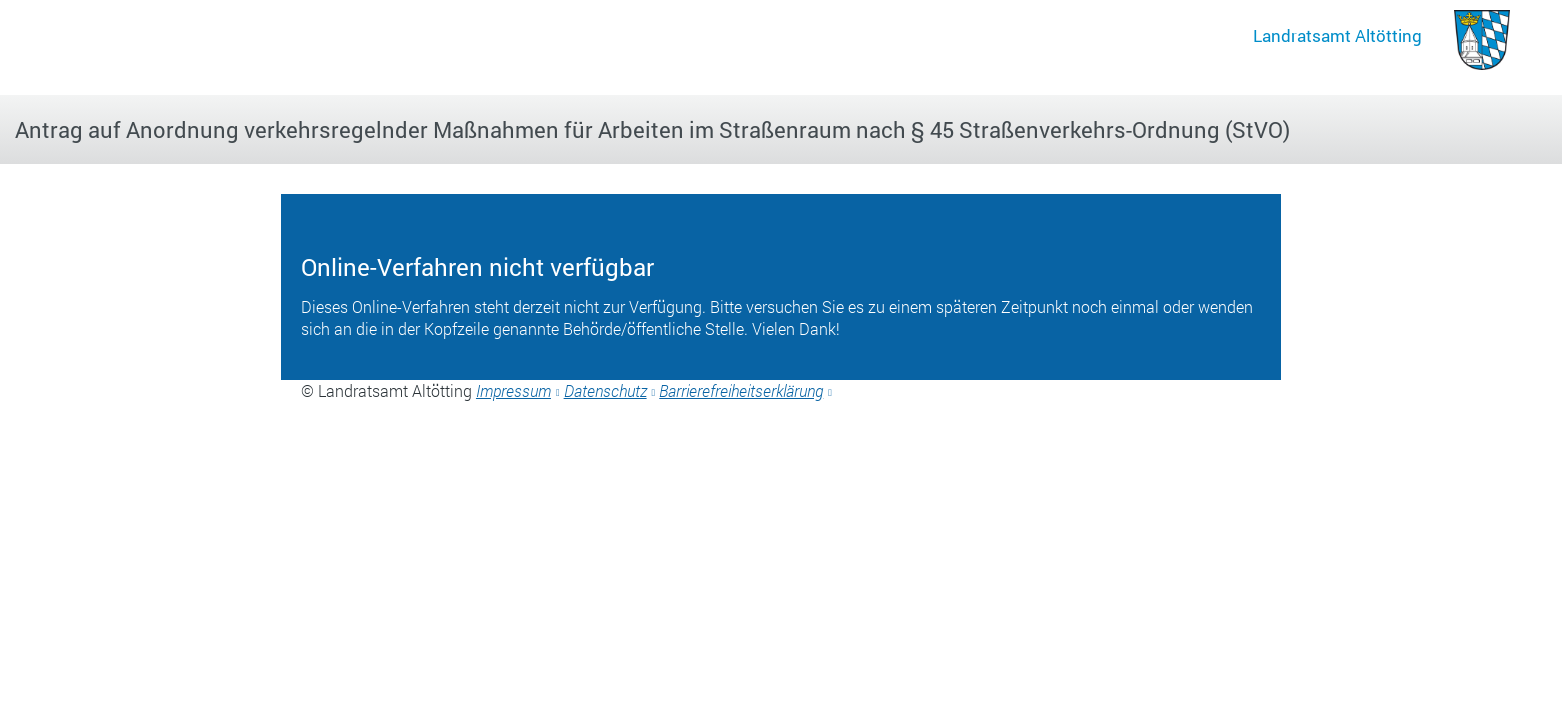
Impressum (513, 390)
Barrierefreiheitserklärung (741, 390)
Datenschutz (605, 390)
